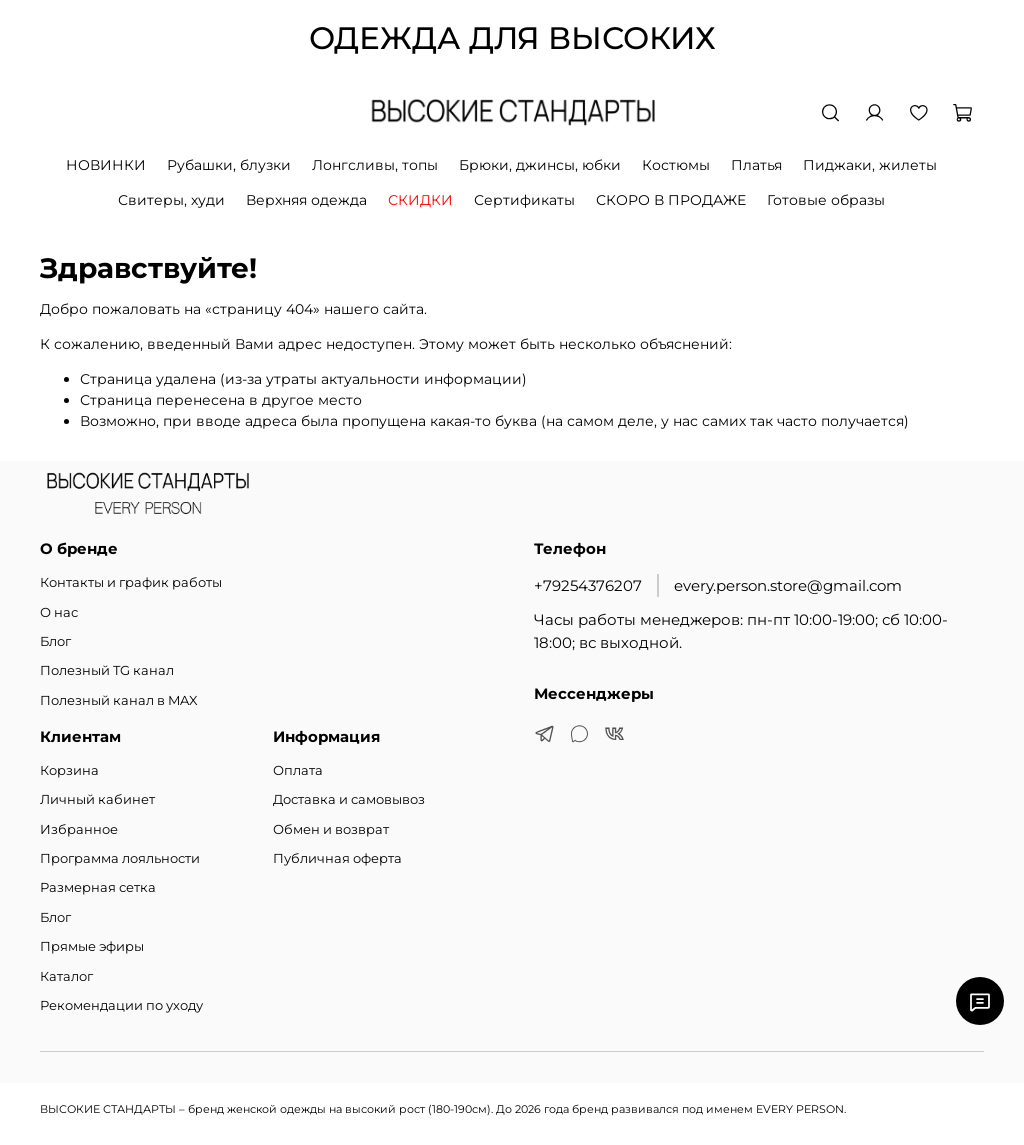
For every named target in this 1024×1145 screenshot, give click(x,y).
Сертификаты (524, 200)
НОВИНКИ (106, 165)
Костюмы (676, 165)
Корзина (69, 770)
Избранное (79, 829)
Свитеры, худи (171, 200)
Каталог (66, 976)
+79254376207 (588, 585)
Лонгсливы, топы (375, 165)
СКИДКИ (420, 200)
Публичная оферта (337, 858)
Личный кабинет (97, 799)
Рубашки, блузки (229, 165)
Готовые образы (826, 200)
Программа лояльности (120, 858)
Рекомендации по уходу (121, 1005)
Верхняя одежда (306, 200)
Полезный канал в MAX (119, 700)
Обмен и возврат (331, 829)
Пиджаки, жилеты (870, 165)
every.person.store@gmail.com (788, 585)
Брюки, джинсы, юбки (540, 165)
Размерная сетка (98, 887)
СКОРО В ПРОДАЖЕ (671, 200)
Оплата (298, 770)
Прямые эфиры (92, 946)
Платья (756, 165)
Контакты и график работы (131, 582)
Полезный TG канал (107, 670)
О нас (59, 612)
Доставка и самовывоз (349, 799)
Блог (55, 641)
